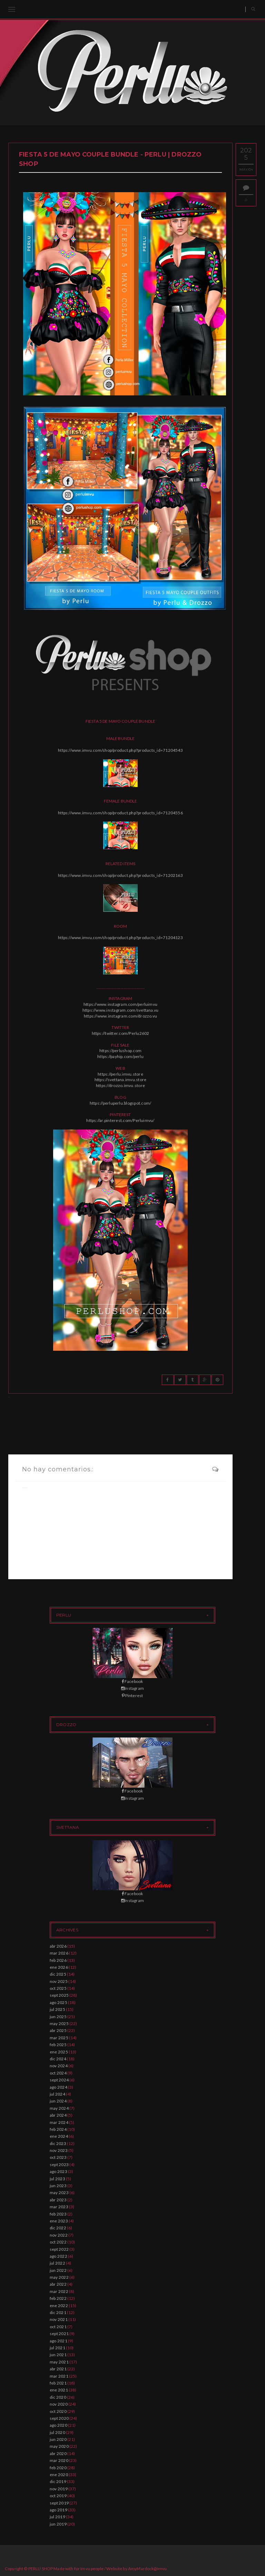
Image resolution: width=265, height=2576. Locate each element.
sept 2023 (59, 2164)
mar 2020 (59, 2460)
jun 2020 (58, 2439)
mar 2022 (59, 2291)
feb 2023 (58, 2214)
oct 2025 (58, 1988)
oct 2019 (58, 2495)
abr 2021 (58, 2368)
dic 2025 (58, 1974)
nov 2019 (59, 2488)
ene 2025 (59, 2051)
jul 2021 (57, 2347)
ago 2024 (58, 2087)
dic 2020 (58, 2397)
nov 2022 (59, 2235)
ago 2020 (58, 2425)
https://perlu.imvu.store (120, 1074)
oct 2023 (58, 2157)
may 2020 (59, 2446)
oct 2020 (58, 2411)
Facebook (132, 1681)
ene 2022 (59, 2305)
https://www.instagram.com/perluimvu (120, 1004)
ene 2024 (59, 2136)
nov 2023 (59, 2150)
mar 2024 (59, 2122)
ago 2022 (58, 2256)
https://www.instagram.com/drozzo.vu (120, 1016)
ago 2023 (58, 2171)
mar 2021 (59, 2376)
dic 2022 (58, 2227)
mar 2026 (59, 1953)
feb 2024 (58, 2129)
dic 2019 (58, 2481)
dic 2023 (58, 2143)
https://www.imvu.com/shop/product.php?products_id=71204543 (120, 750)
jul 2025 (57, 2009)
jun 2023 (58, 2185)
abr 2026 (58, 1946)
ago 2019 (58, 2509)
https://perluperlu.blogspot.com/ (120, 1103)
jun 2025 (58, 2016)
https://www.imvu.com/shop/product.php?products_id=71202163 (120, 875)
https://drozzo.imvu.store (120, 1085)
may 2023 (59, 2192)
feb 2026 (58, 1960)
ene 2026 (59, 1967)
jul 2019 (57, 2516)
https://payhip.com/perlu (120, 1056)
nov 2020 (59, 2404)
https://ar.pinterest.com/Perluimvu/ (120, 1120)
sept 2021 (59, 2333)
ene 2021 (59, 2389)
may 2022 (59, 2277)
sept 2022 (59, 2249)
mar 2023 (59, 2206)
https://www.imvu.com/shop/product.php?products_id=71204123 (120, 937)
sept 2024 (59, 2079)
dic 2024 (58, 2058)
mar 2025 (59, 2037)
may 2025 (59, 2023)
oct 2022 (58, 2242)
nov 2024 (59, 2065)
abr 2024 (58, 2115)
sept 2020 (59, 2418)
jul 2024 (57, 2094)
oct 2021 (58, 2326)
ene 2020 (59, 2474)
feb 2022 (58, 2298)
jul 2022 (57, 2263)
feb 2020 (58, 2467)
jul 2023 (57, 2178)
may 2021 (59, 2361)
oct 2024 (58, 2073)
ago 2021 (58, 2340)
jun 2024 (58, 2101)
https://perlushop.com (120, 1050)
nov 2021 (59, 2319)
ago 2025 (58, 2002)
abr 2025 (58, 2030)
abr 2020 (58, 2453)
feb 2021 (58, 2383)
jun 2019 (58, 2524)
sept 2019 (59, 2502)
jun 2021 (58, 2354)
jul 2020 (57, 2432)
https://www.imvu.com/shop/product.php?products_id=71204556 (120, 812)
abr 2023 (58, 2199)
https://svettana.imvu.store (120, 1079)
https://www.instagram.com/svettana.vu (120, 1010)
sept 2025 (59, 1995)
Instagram (132, 1688)
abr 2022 (58, 2284)
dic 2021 (58, 2312)
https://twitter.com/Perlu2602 (120, 1033)
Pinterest (132, 1695)
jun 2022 (58, 2270)
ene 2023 (59, 2220)
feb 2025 (58, 2044)
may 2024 (59, 2108)
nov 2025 (59, 1981)
